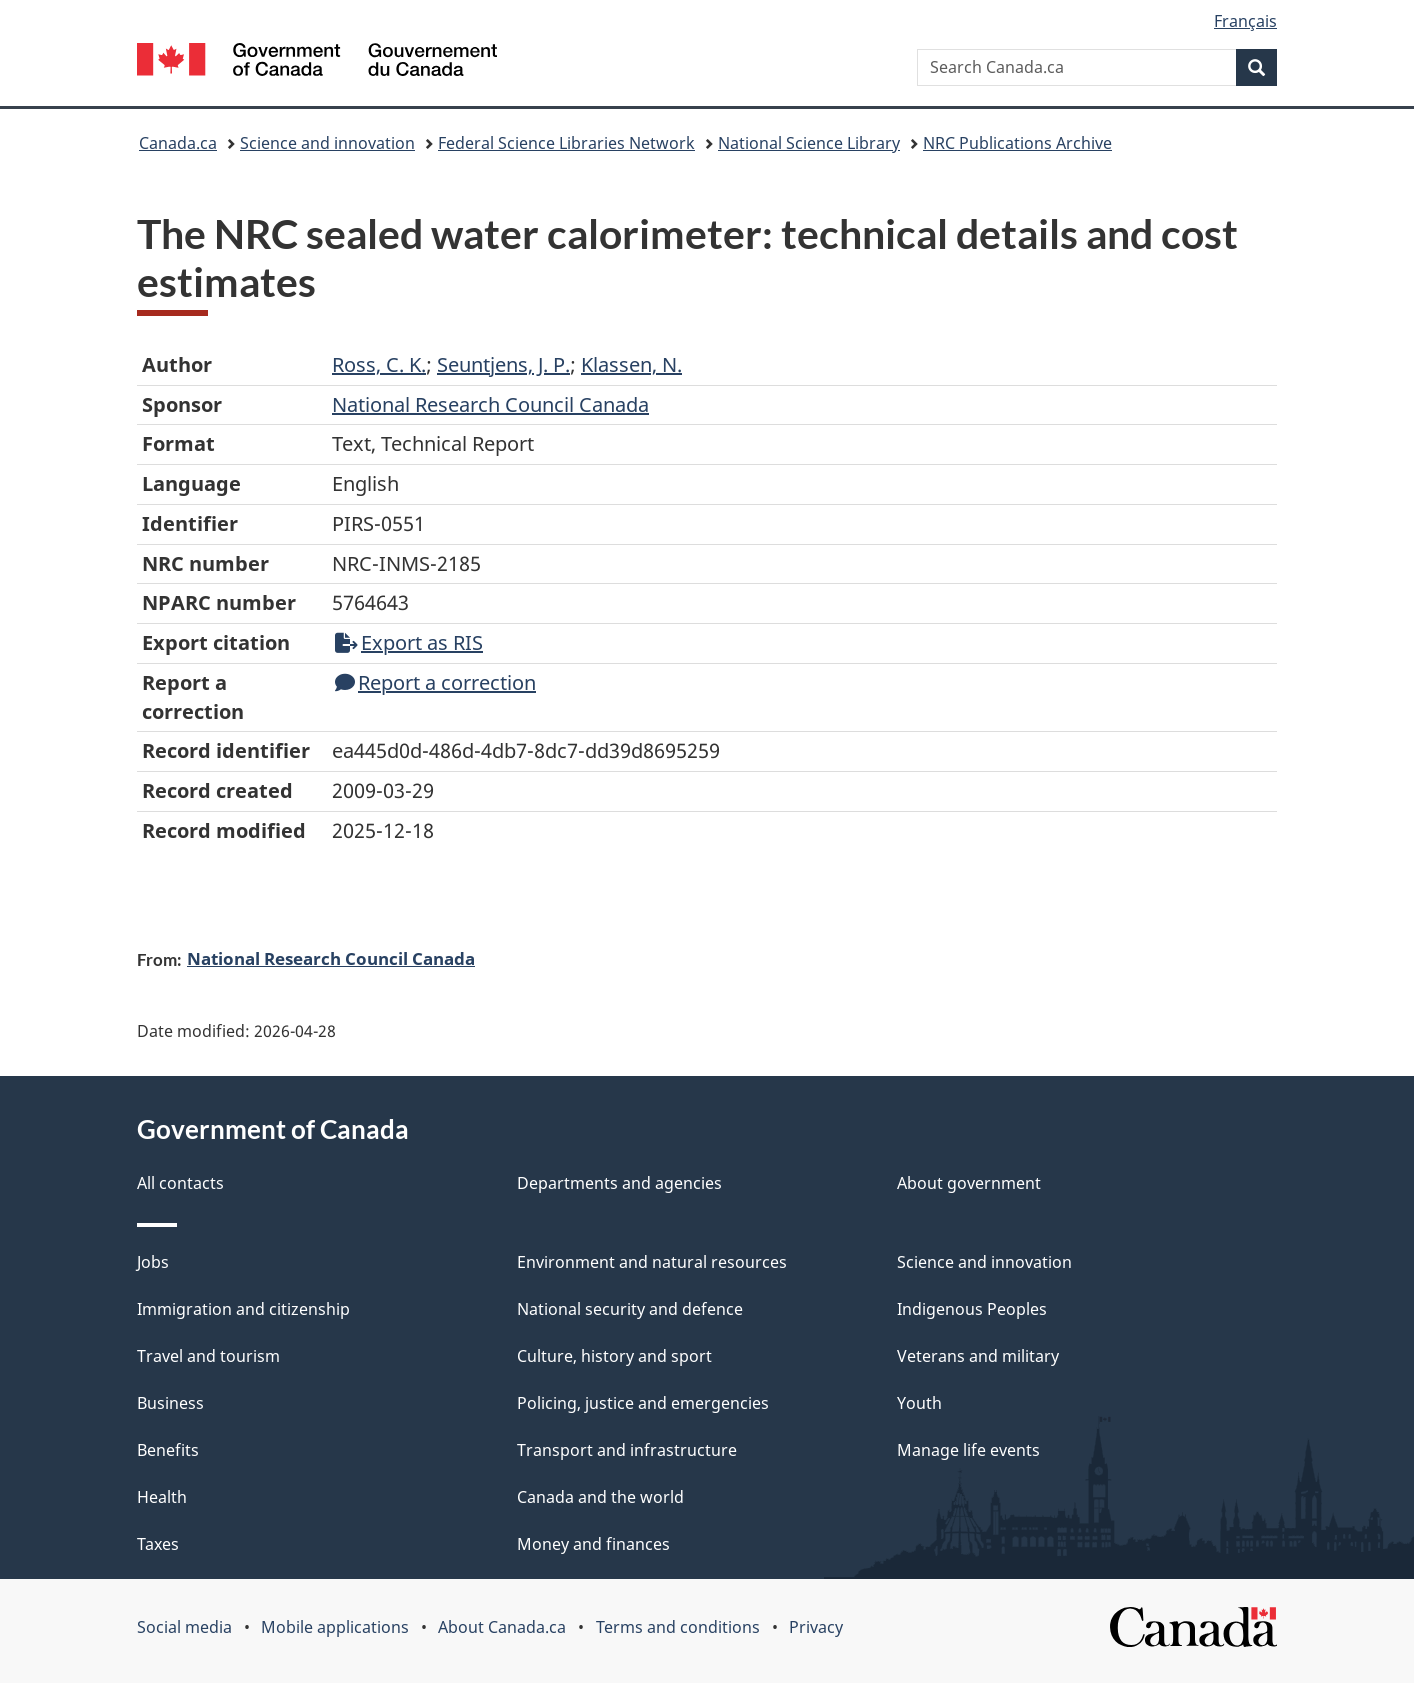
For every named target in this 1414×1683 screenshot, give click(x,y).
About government (969, 1183)
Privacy (816, 1627)
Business (170, 1403)
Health (162, 1497)
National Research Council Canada (331, 958)
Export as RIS (409, 642)
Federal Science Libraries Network (566, 143)
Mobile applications (335, 1627)
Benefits (168, 1450)
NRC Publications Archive (1017, 143)
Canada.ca (178, 143)
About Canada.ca (502, 1627)
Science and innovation (327, 143)
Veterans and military (978, 1356)
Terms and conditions (678, 1627)
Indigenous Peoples (972, 1309)
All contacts (180, 1183)
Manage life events (968, 1450)
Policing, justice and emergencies (643, 1403)
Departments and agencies (619, 1183)
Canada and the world (600, 1497)
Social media (184, 1627)
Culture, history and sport (614, 1356)
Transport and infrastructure (627, 1450)
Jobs (153, 1262)
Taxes (158, 1544)
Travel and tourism (208, 1356)
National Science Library (809, 143)
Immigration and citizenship (243, 1309)
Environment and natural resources (652, 1262)
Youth (919, 1403)
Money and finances (593, 1544)
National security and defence (630, 1309)
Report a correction (435, 682)
